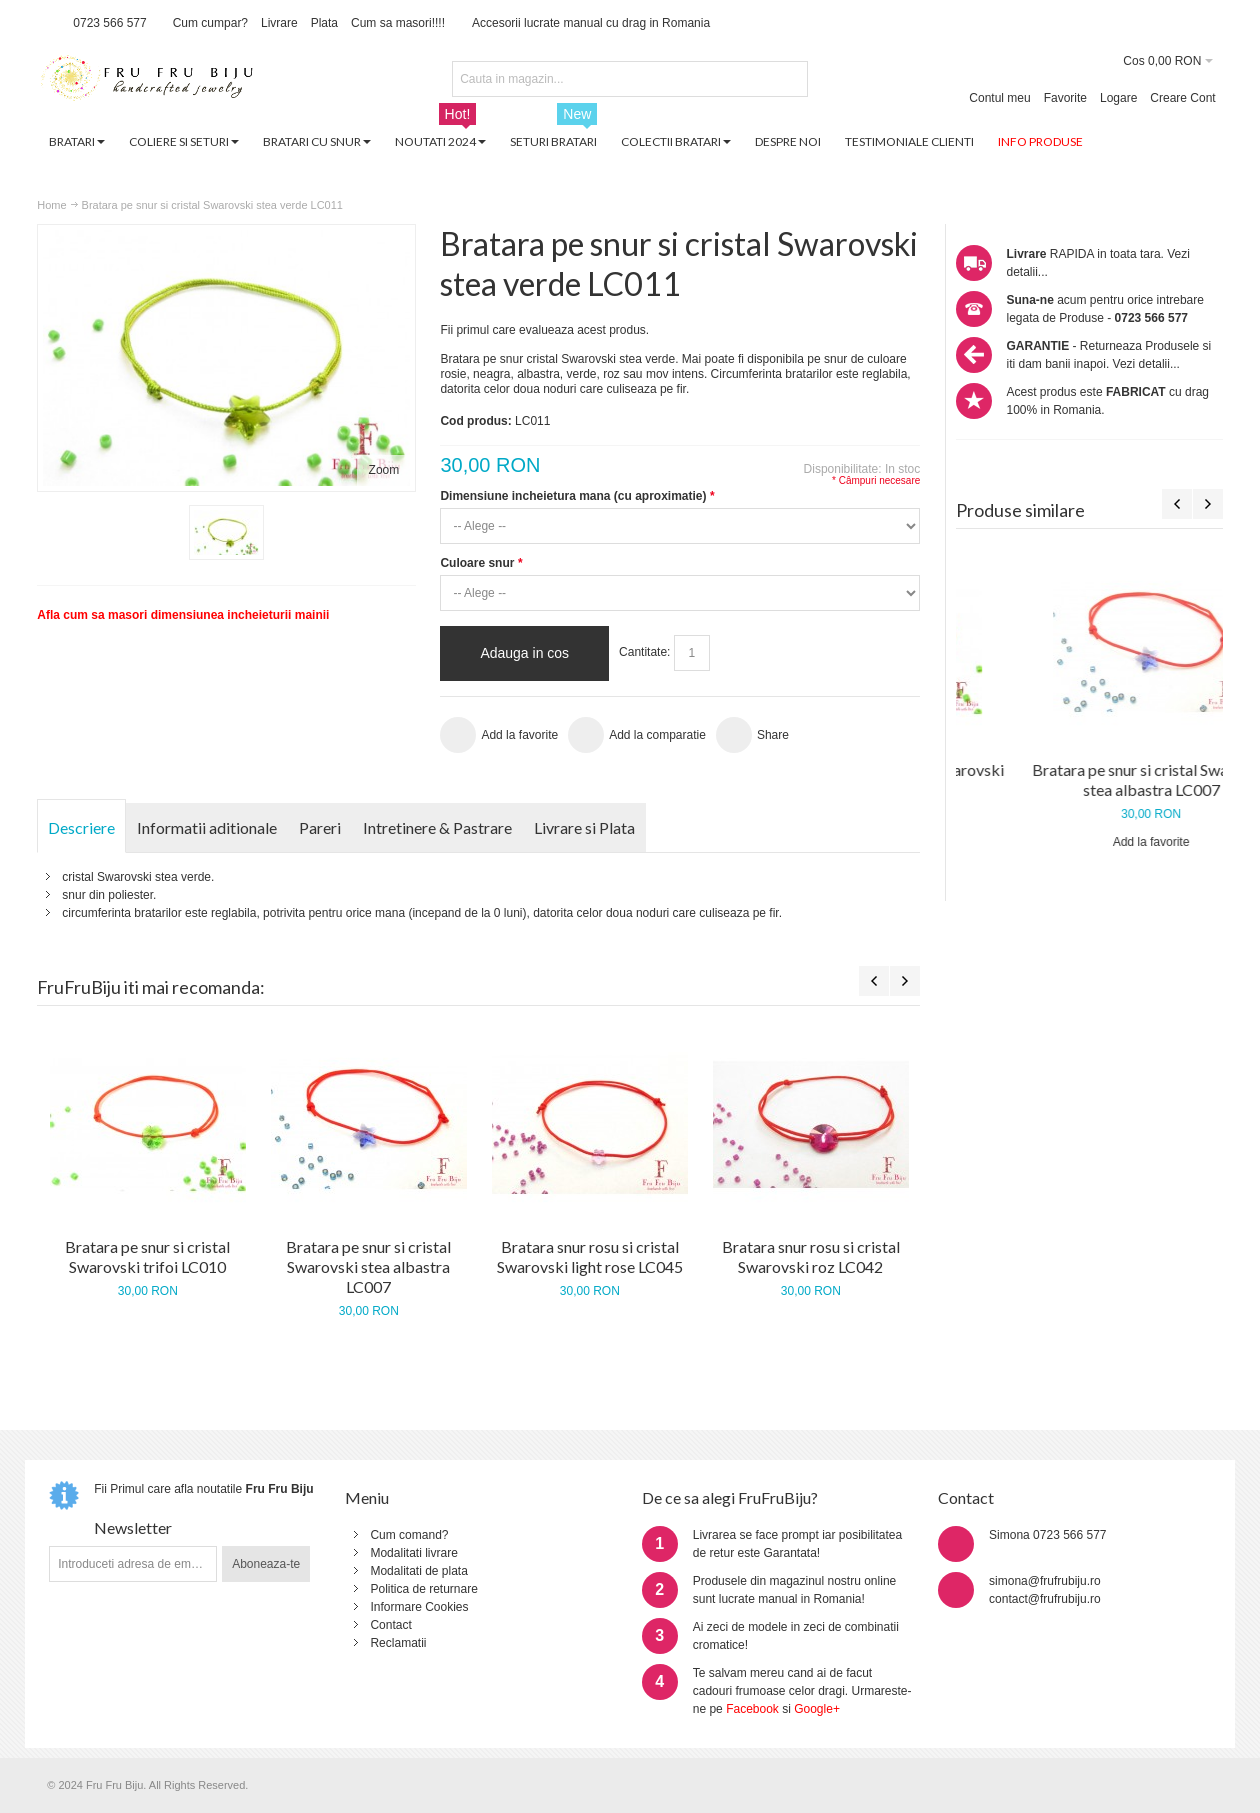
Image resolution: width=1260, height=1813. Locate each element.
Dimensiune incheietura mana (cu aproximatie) (577, 496)
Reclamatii (398, 1643)
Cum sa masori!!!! (398, 23)
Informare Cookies (419, 1607)
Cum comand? (409, 1535)
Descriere (81, 827)
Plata (324, 23)
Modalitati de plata (418, 1571)
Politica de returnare (423, 1589)
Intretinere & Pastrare (437, 827)
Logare (1118, 98)
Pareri (320, 827)
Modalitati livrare (413, 1553)
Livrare (279, 23)
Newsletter (133, 1527)
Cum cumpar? (210, 23)
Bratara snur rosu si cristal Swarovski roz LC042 (811, 1256)
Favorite (1065, 98)
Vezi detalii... (1146, 364)
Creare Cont (1182, 98)
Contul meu (999, 98)
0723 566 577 (109, 23)
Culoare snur (481, 563)
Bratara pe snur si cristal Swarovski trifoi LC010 (1089, 779)
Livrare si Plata (584, 827)
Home (51, 205)
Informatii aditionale (207, 827)
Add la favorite (1089, 842)
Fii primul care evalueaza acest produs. (544, 330)
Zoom (384, 470)
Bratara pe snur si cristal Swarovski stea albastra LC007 (368, 1266)
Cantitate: (644, 652)
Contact (390, 1625)
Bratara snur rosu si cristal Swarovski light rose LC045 (590, 1256)
